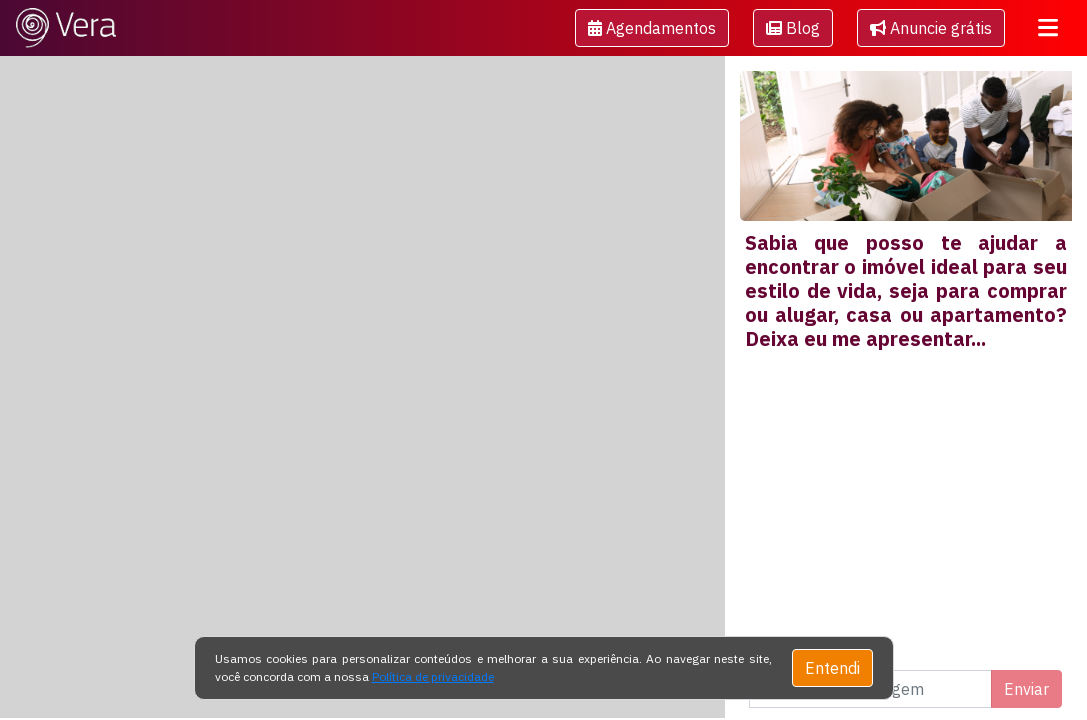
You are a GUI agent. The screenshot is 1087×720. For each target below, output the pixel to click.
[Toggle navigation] (1048, 28)
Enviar (1026, 689)
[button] (652, 28)
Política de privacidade (433, 676)
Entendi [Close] (832, 668)
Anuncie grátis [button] (931, 28)
